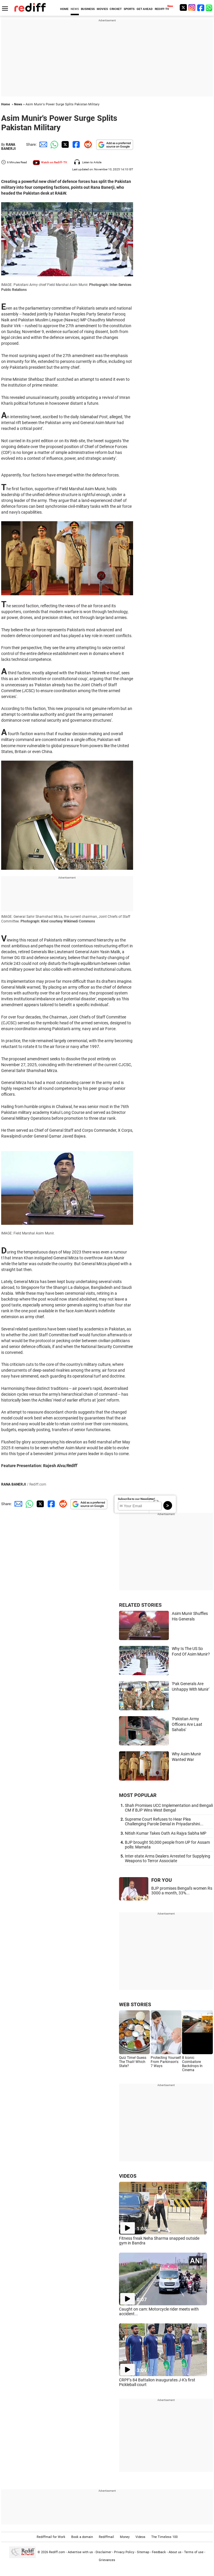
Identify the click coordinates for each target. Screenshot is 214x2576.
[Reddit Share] (86, 144)
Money (125, 2537)
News (18, 104)
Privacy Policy (124, 2552)
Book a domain (82, 2537)
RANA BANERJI (8, 147)
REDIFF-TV (162, 9)
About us (175, 2552)
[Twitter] (183, 7)
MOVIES (102, 9)
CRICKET (116, 9)
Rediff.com (57, 2552)
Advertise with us (80, 2552)
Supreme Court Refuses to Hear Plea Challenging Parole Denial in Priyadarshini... (164, 1821)
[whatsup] (209, 7)
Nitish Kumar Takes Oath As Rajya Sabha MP (165, 1833)
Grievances (107, 2560)
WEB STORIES (135, 2004)
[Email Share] (42, 144)
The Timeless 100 (164, 2537)
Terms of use (193, 2552)
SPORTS (129, 9)
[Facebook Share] (75, 144)
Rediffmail (106, 2537)
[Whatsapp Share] (53, 144)
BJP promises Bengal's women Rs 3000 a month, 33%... (181, 1890)
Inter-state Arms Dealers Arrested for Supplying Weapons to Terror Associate (167, 1858)
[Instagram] (192, 7)
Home (5, 104)
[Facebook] (200, 7)
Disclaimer (103, 2552)
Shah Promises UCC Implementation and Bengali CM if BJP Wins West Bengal (169, 1807)
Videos (140, 2537)
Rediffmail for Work (51, 2537)
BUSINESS (88, 9)
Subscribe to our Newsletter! (136, 1499)
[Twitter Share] (64, 144)
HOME (64, 9)
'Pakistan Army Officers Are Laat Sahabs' (187, 1724)
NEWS (75, 9)
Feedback (159, 2552)
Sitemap (143, 2552)
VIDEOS (127, 2176)
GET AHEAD (145, 9)
